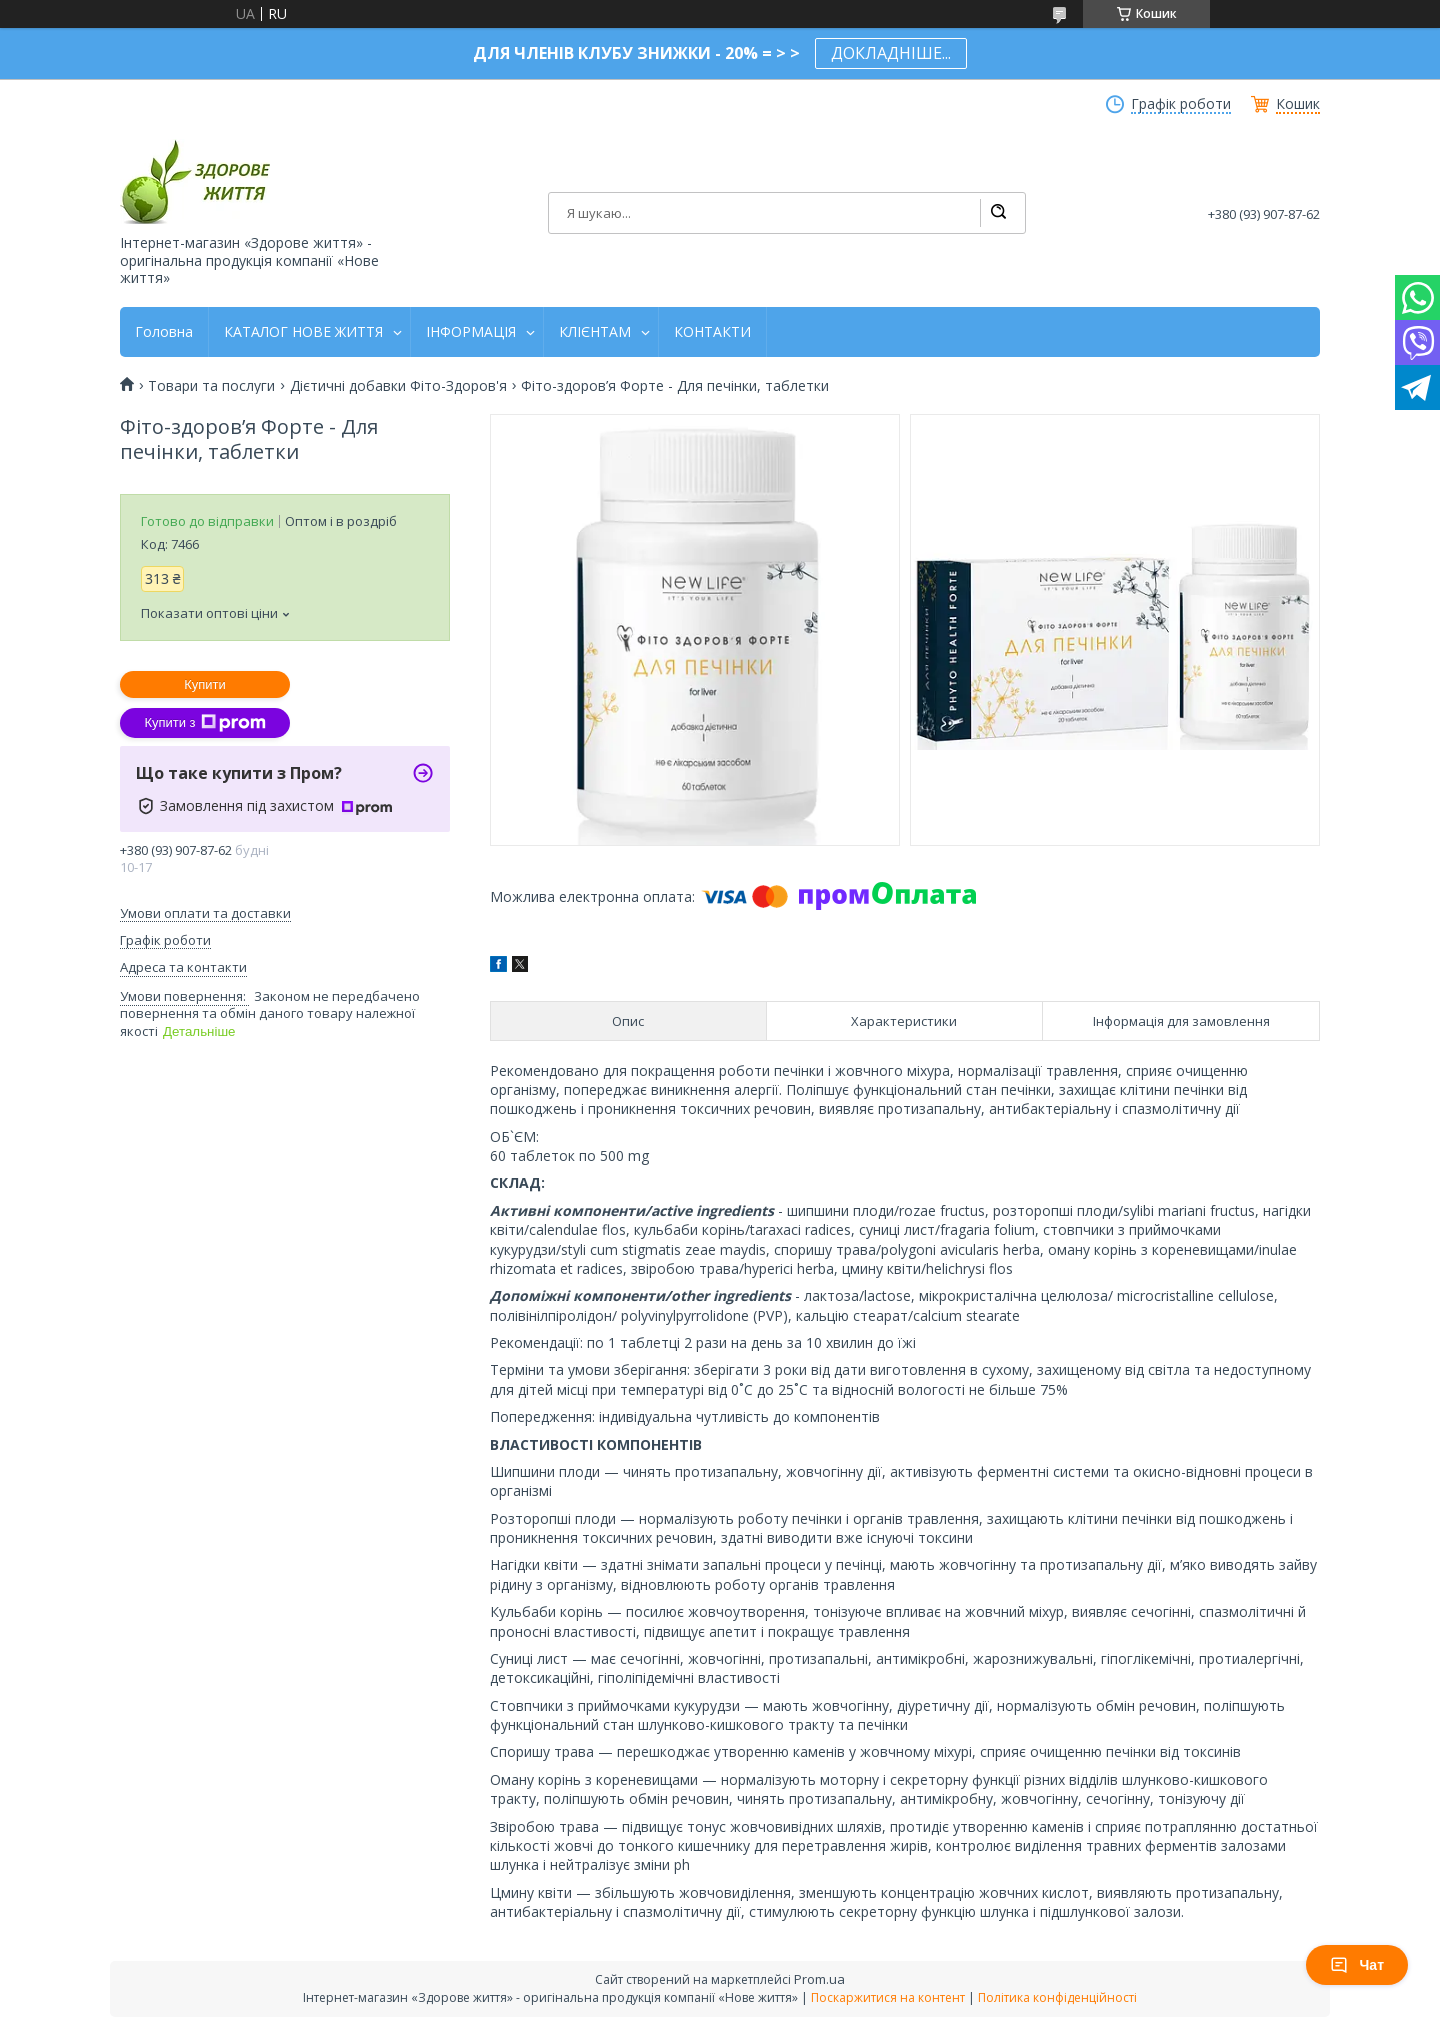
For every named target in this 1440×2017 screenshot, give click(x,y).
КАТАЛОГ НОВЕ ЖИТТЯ (303, 332)
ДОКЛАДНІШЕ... (891, 53)
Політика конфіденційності (1057, 1997)
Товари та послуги (211, 386)
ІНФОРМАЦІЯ (471, 332)
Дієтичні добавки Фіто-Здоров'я (398, 386)
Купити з (204, 723)
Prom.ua (819, 1979)
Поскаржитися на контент (888, 1997)
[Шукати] (998, 213)
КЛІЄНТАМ (595, 332)
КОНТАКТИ (712, 332)
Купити (205, 684)
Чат (1357, 1965)
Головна (164, 332)
